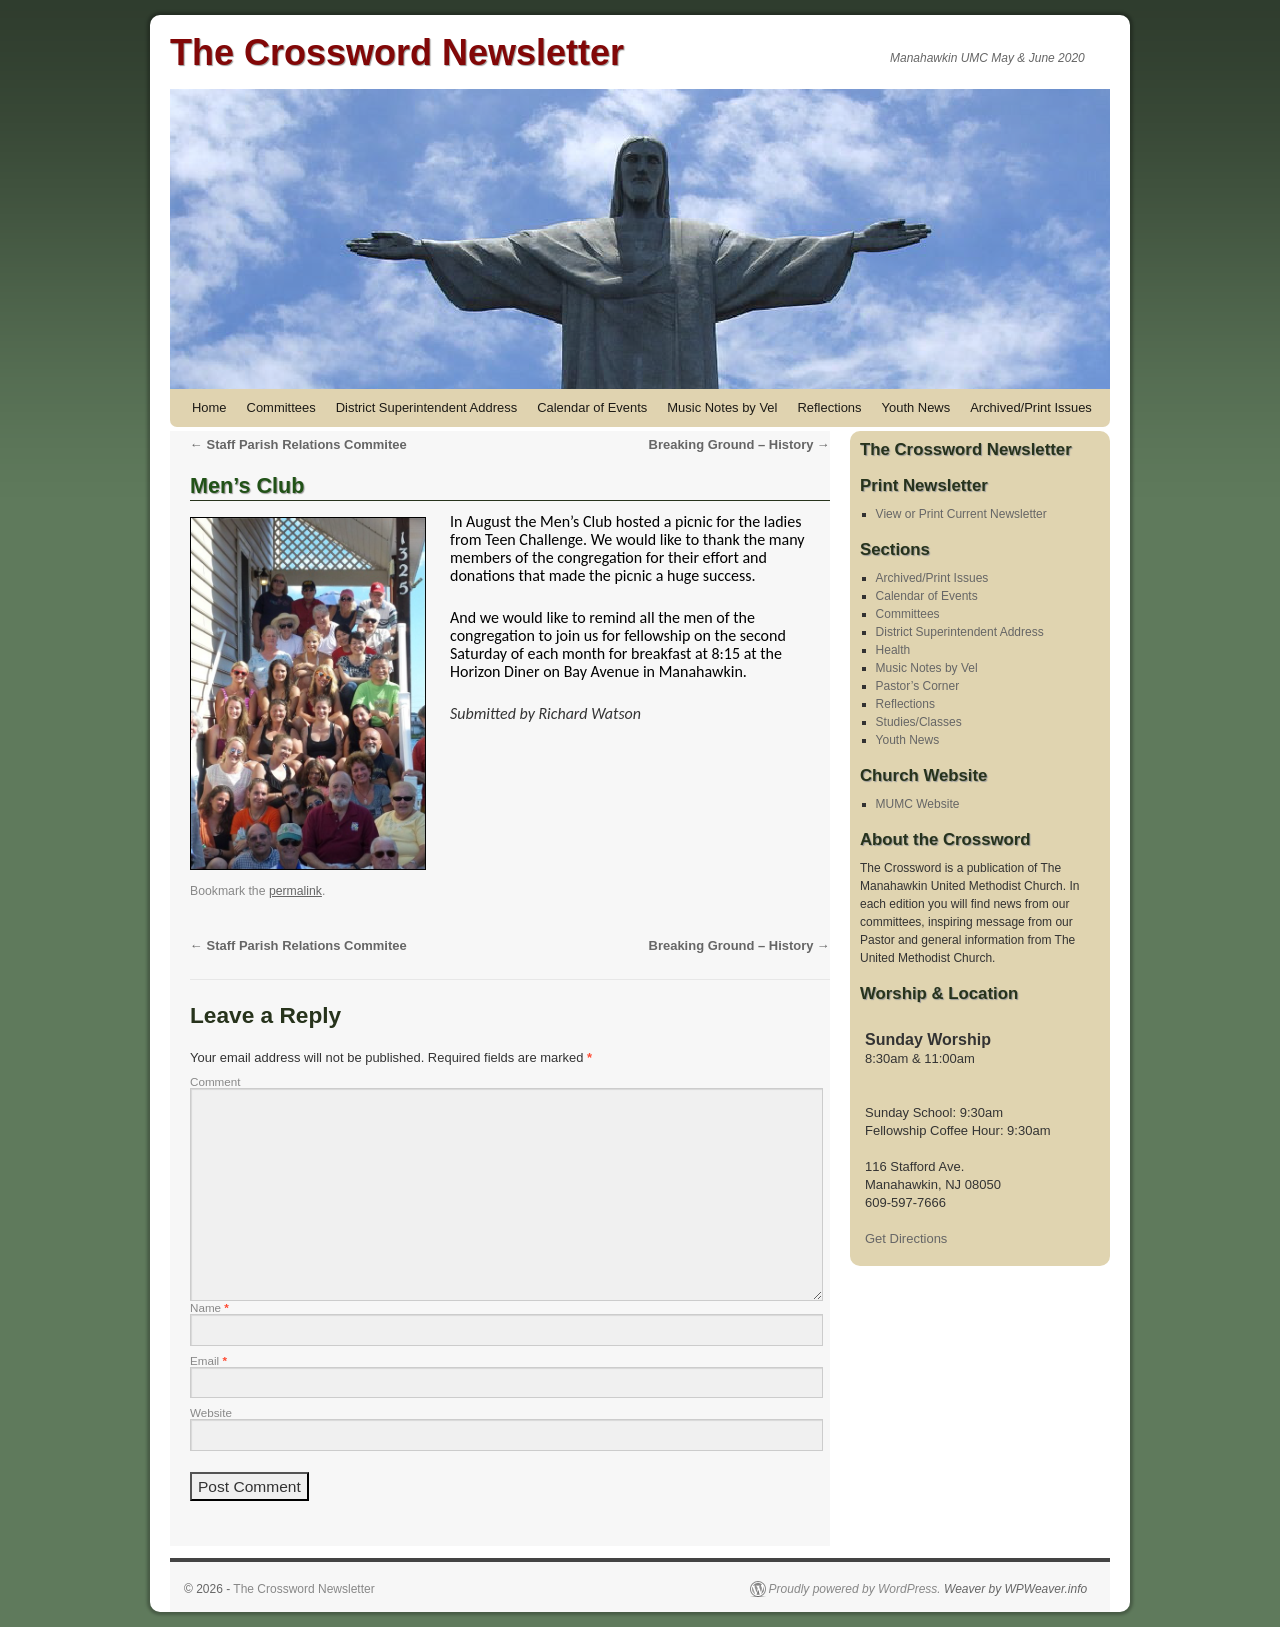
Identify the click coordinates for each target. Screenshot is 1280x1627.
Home (209, 407)
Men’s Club (247, 485)
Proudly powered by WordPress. (855, 1589)
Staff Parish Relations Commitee (298, 444)
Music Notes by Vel (722, 407)
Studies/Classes (919, 722)
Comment (215, 1081)
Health (893, 650)
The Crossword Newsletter (397, 52)
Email (208, 1360)
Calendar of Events (592, 407)
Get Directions (906, 1238)
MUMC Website (918, 804)
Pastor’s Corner (918, 686)
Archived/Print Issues (1031, 407)
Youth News (916, 407)
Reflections (829, 407)
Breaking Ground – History (739, 444)
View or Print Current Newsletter (961, 514)
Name (209, 1307)
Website (211, 1412)
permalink (295, 891)
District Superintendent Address (426, 407)
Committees (281, 407)
